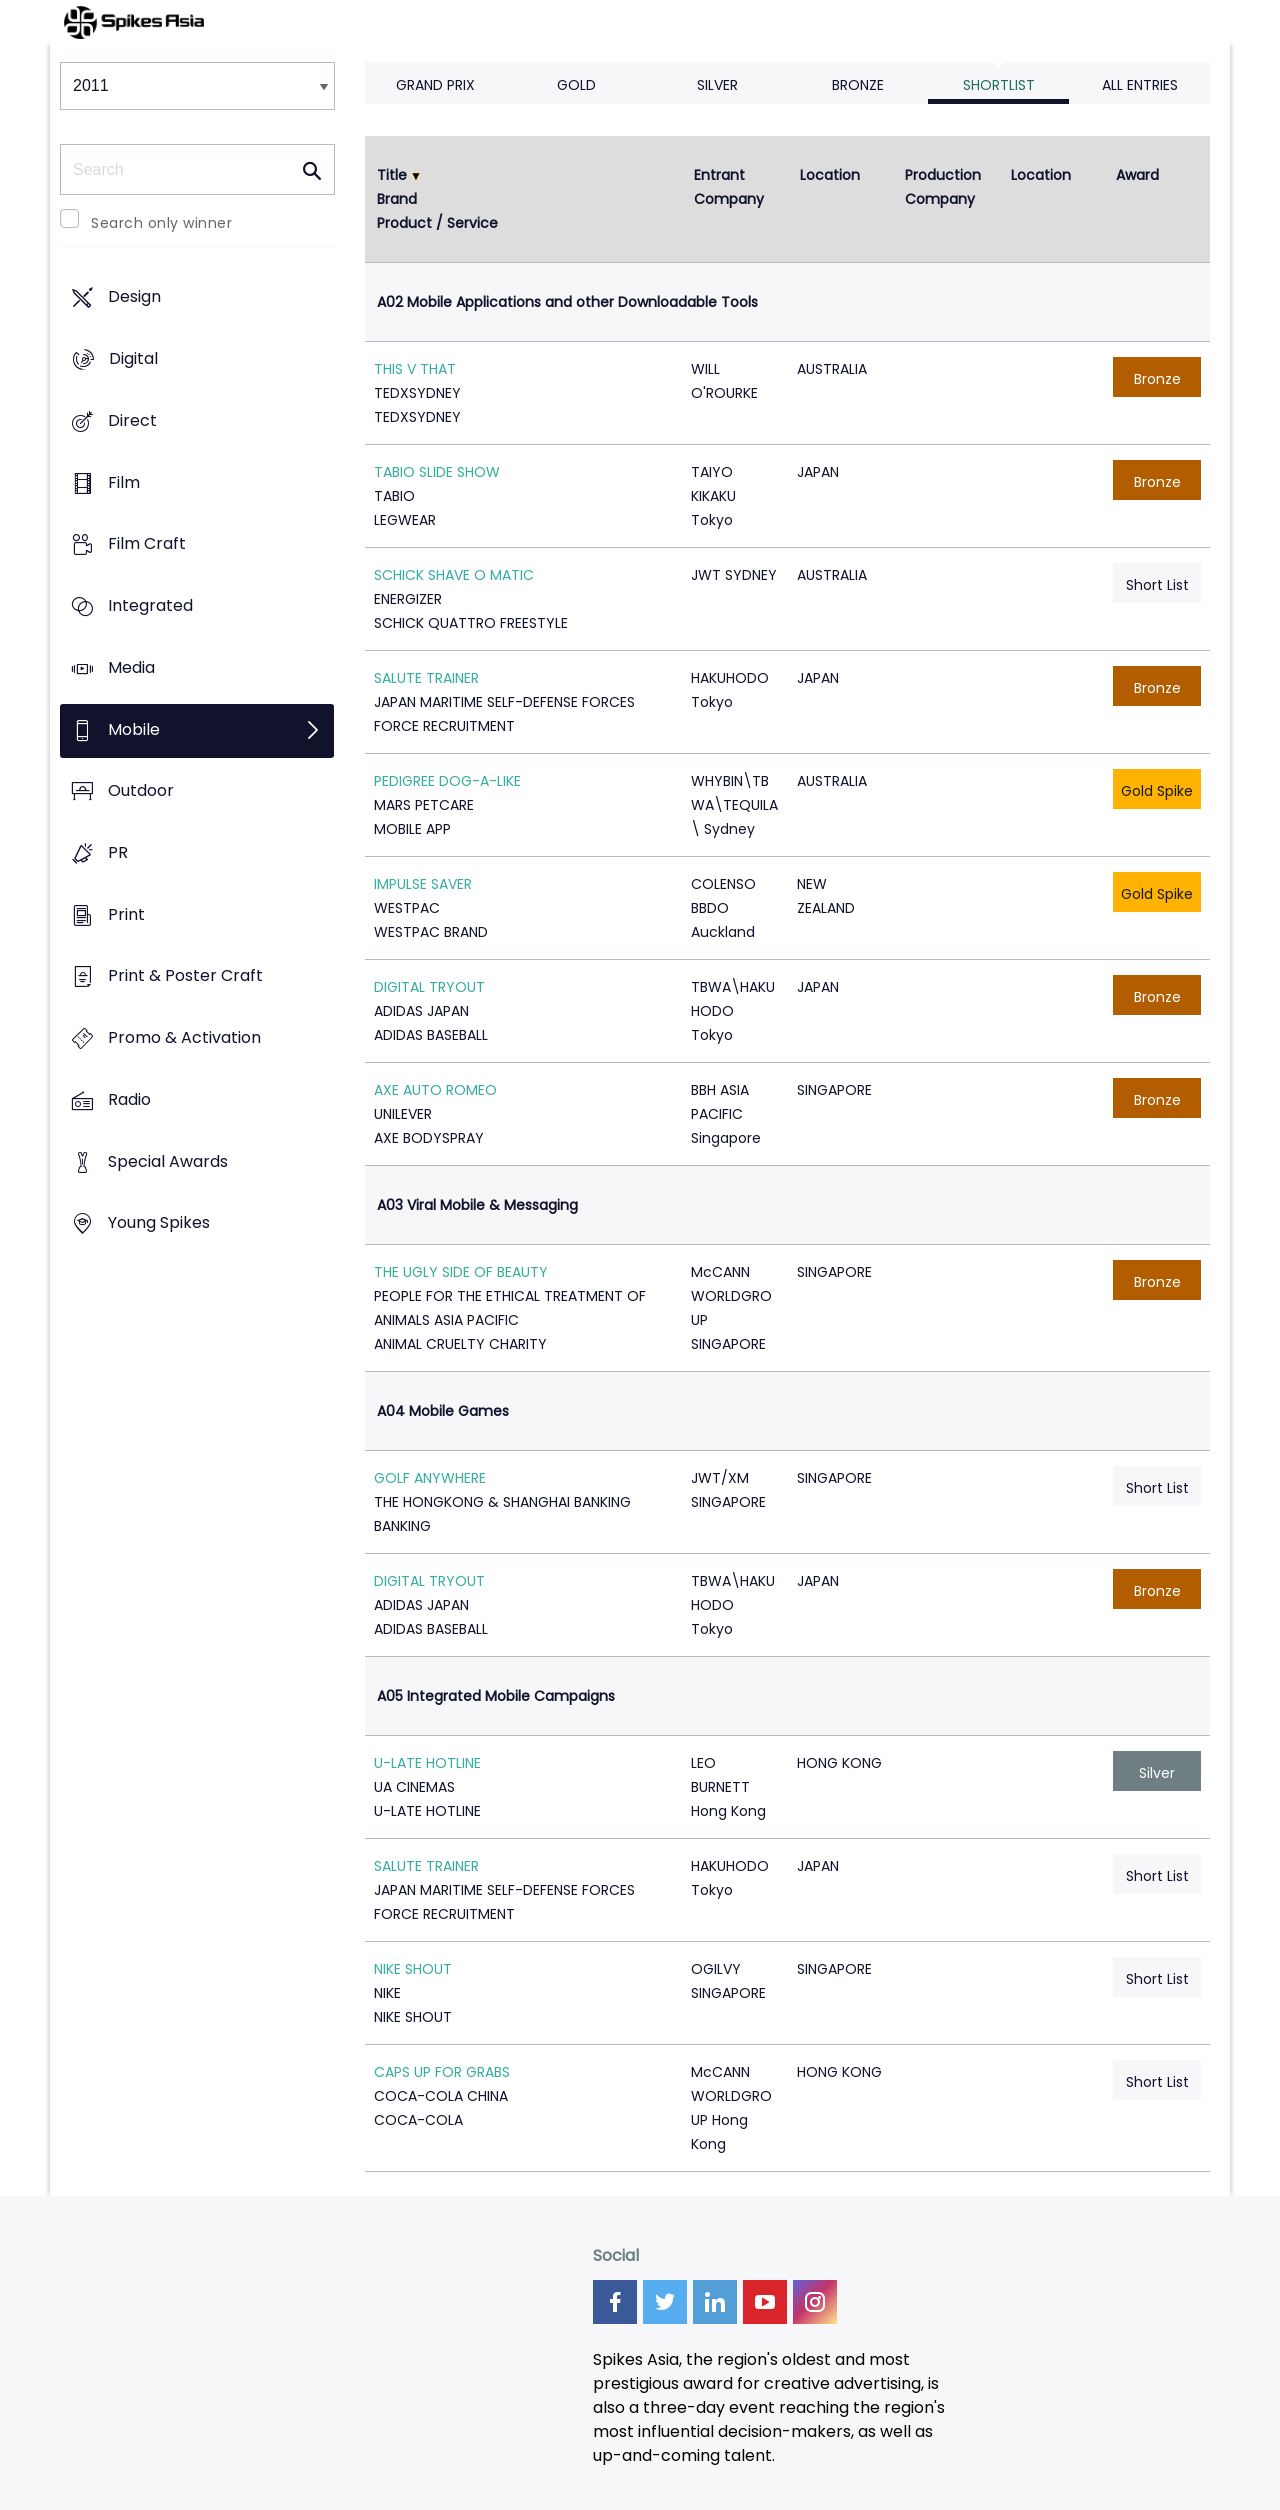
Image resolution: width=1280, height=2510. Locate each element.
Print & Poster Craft (185, 976)
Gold (576, 85)
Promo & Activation (184, 1038)
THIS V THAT (415, 369)
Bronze (858, 85)
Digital (133, 359)
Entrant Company (729, 187)
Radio (129, 1099)
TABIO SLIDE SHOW (437, 472)
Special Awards (168, 1161)
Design (134, 297)
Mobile (134, 729)
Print (126, 914)
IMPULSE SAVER (423, 884)
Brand (397, 199)
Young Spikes (159, 1223)
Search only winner (161, 223)
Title (392, 175)
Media (131, 667)
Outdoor (141, 791)
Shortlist (999, 85)
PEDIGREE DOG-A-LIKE (447, 781)
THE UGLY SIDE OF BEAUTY (461, 1272)
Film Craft (147, 544)
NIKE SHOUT (413, 1969)
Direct (132, 420)
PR (118, 852)
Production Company (945, 187)
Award (1137, 175)
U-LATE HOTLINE (427, 1763)
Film (124, 482)
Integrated (150, 605)
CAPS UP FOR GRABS (442, 2072)
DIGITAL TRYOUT (429, 987)
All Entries (1140, 85)
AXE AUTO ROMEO (435, 1090)
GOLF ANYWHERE (430, 1478)
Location (830, 175)
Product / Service (437, 223)
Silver (717, 85)
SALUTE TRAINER (426, 678)
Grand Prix (435, 85)
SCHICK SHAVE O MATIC (454, 575)
